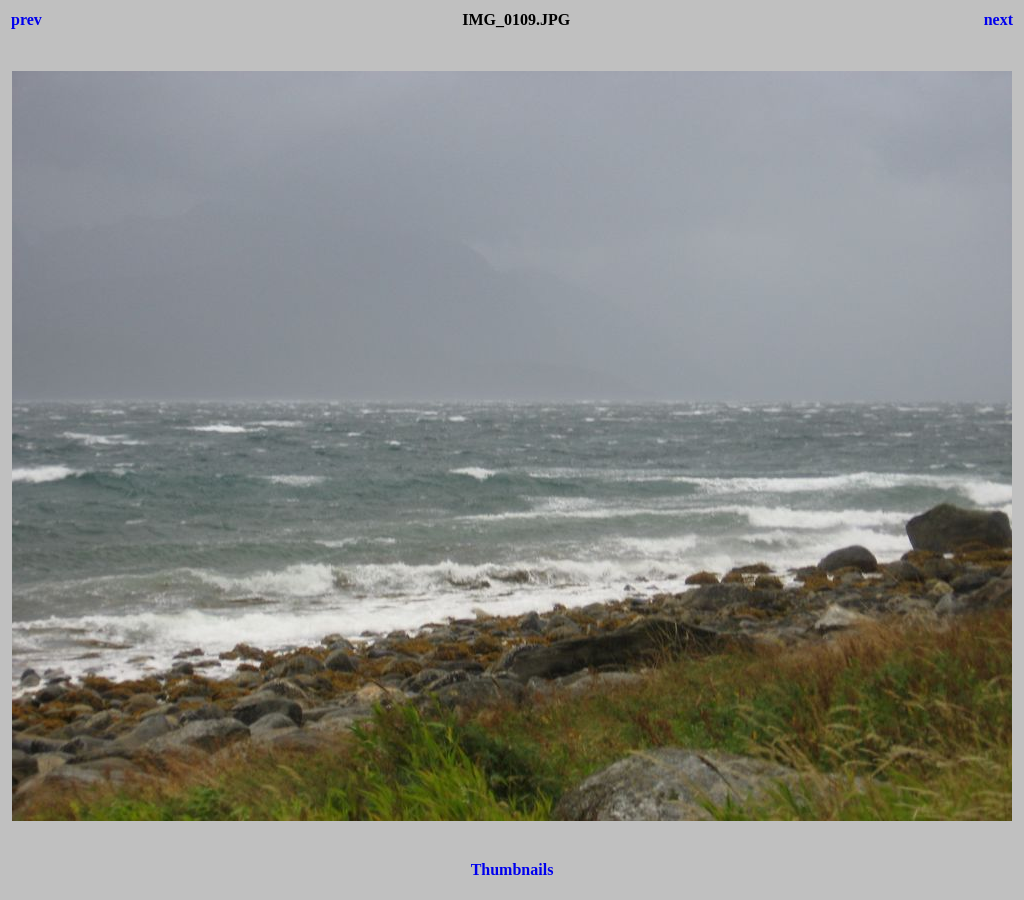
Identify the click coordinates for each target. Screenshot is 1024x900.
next (998, 19)
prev (26, 19)
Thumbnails (512, 869)
